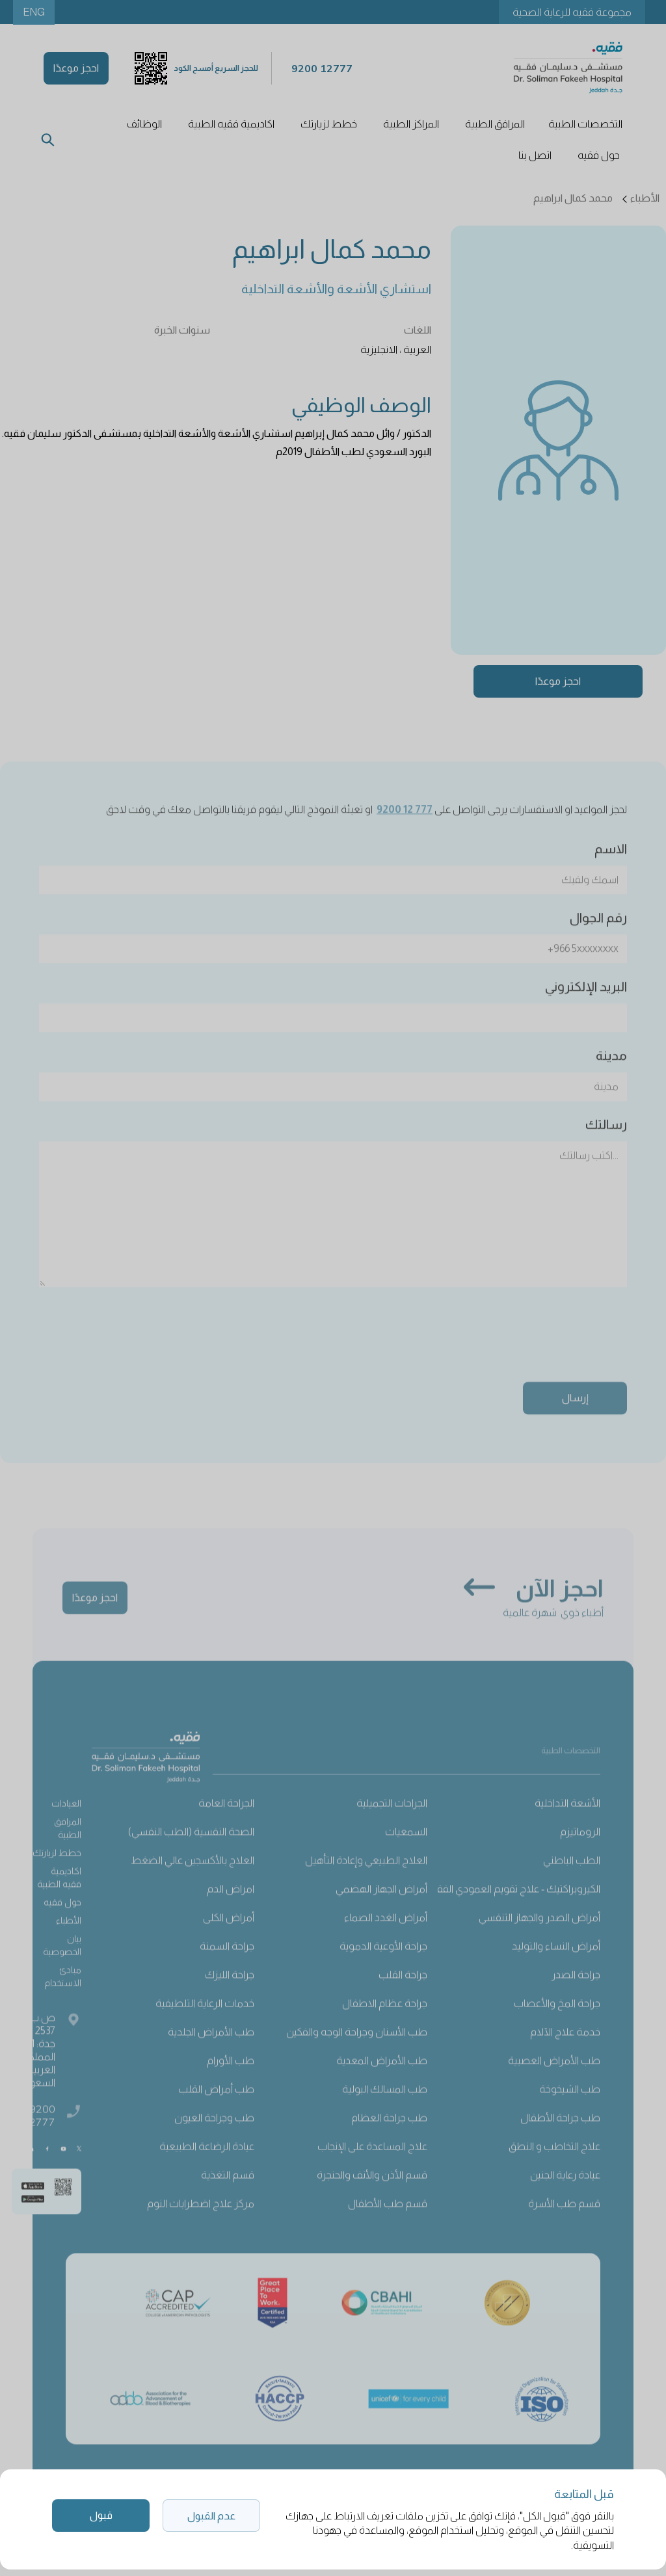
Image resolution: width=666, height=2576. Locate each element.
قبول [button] (101, 2515)
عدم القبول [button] (211, 2515)
